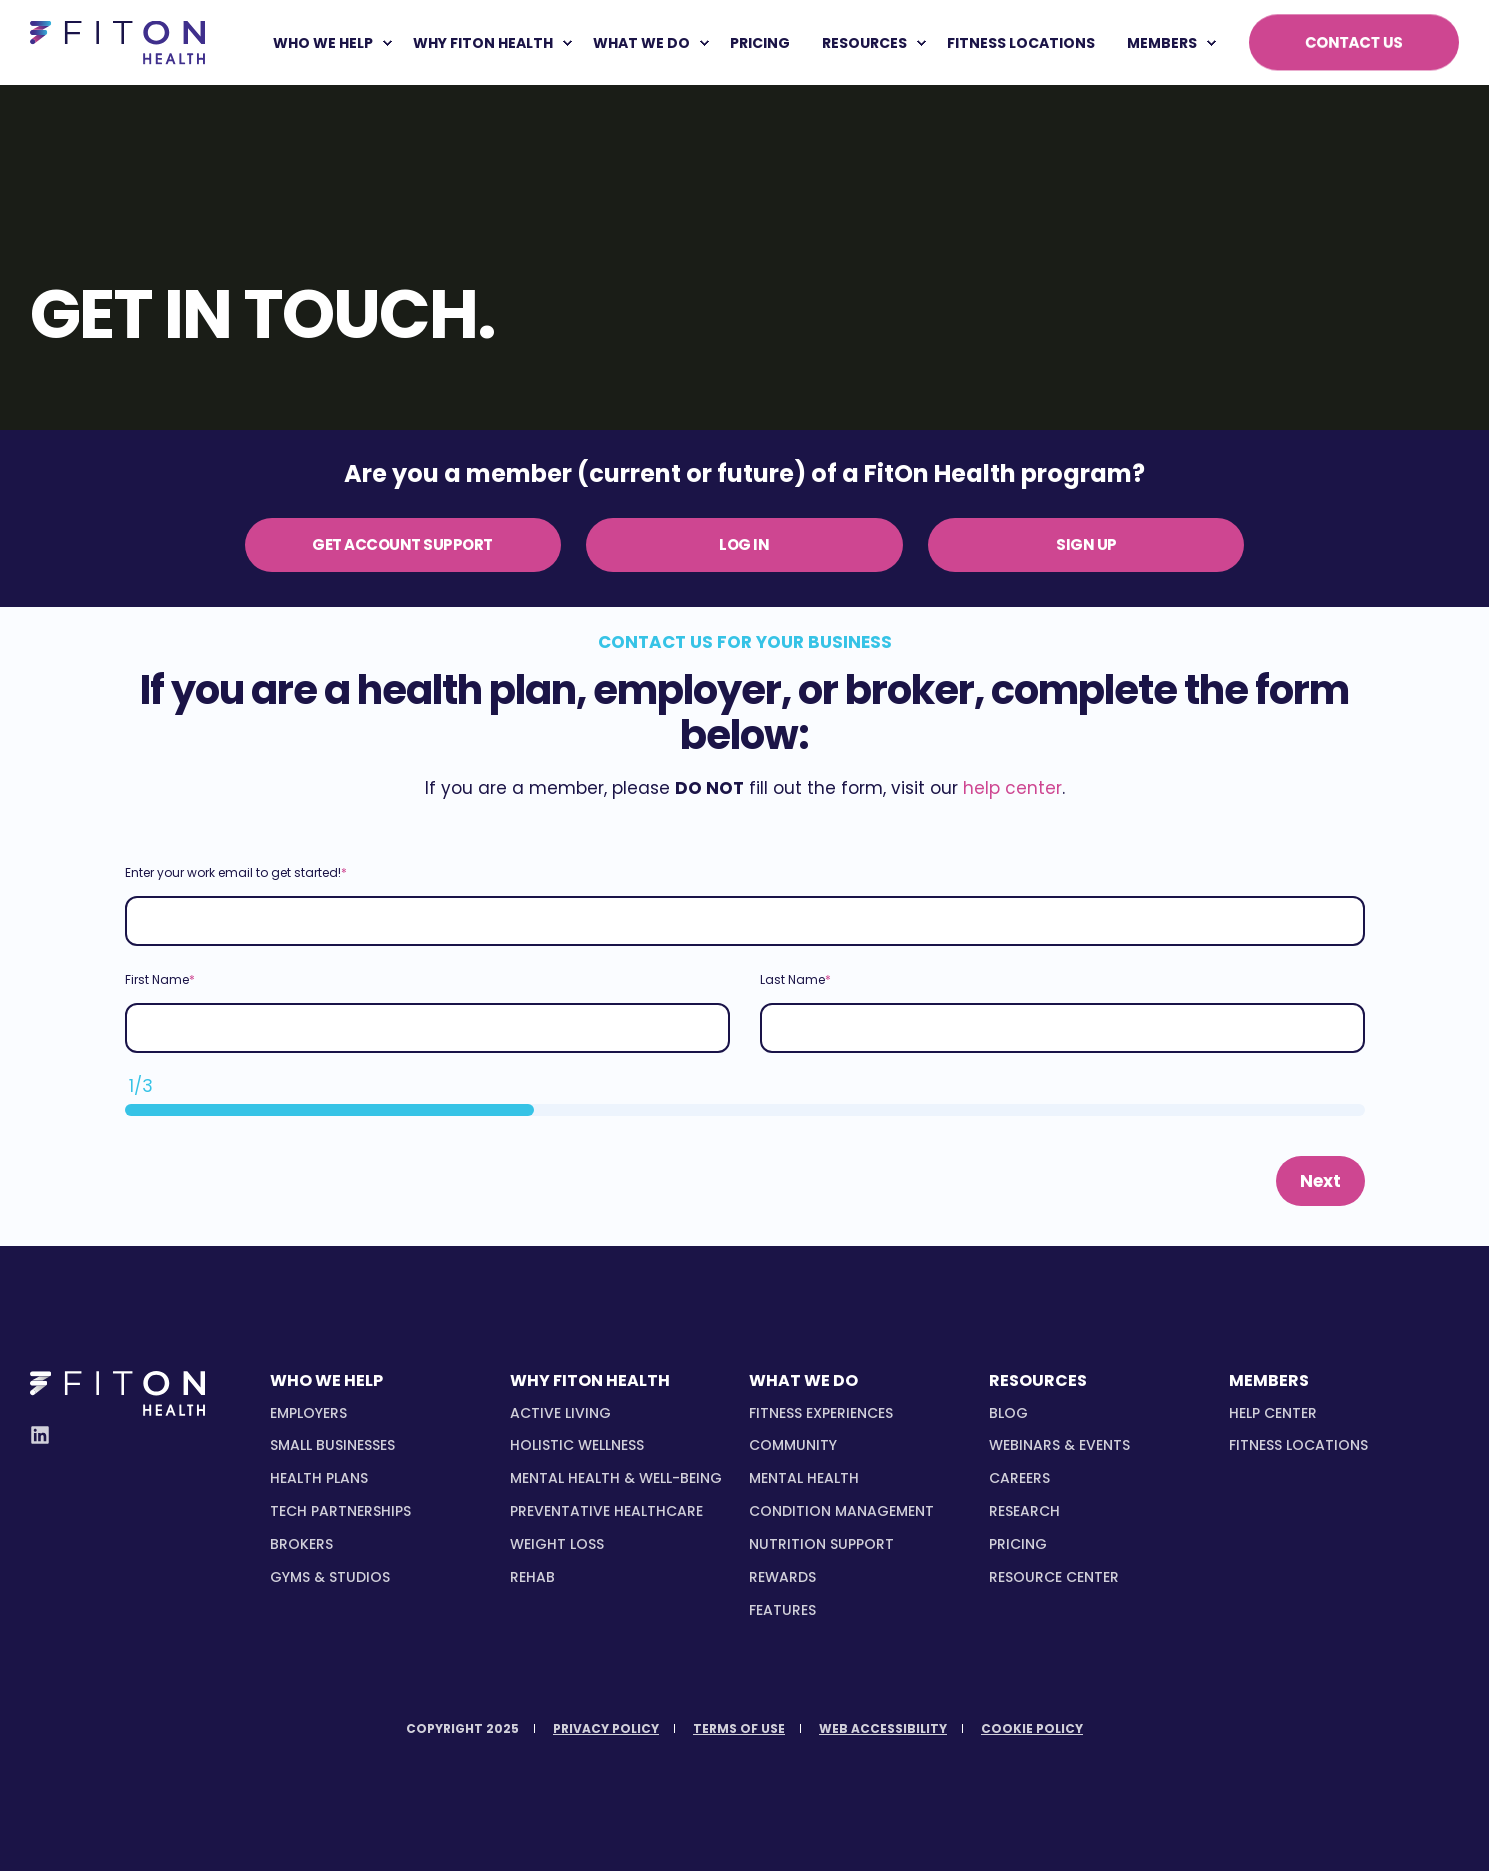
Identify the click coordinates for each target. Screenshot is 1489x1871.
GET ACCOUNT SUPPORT (402, 544)
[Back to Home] (117, 42)
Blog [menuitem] (1008, 1413)
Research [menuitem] (1024, 1511)
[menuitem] (387, 43)
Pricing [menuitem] (1018, 1544)
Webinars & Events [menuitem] (1059, 1445)
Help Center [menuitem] (1273, 1413)
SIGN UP (1086, 544)
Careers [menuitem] (1019, 1478)
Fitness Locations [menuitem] (1298, 1445)
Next (1320, 1181)
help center (1012, 788)
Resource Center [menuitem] (1054, 1577)
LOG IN (744, 544)
